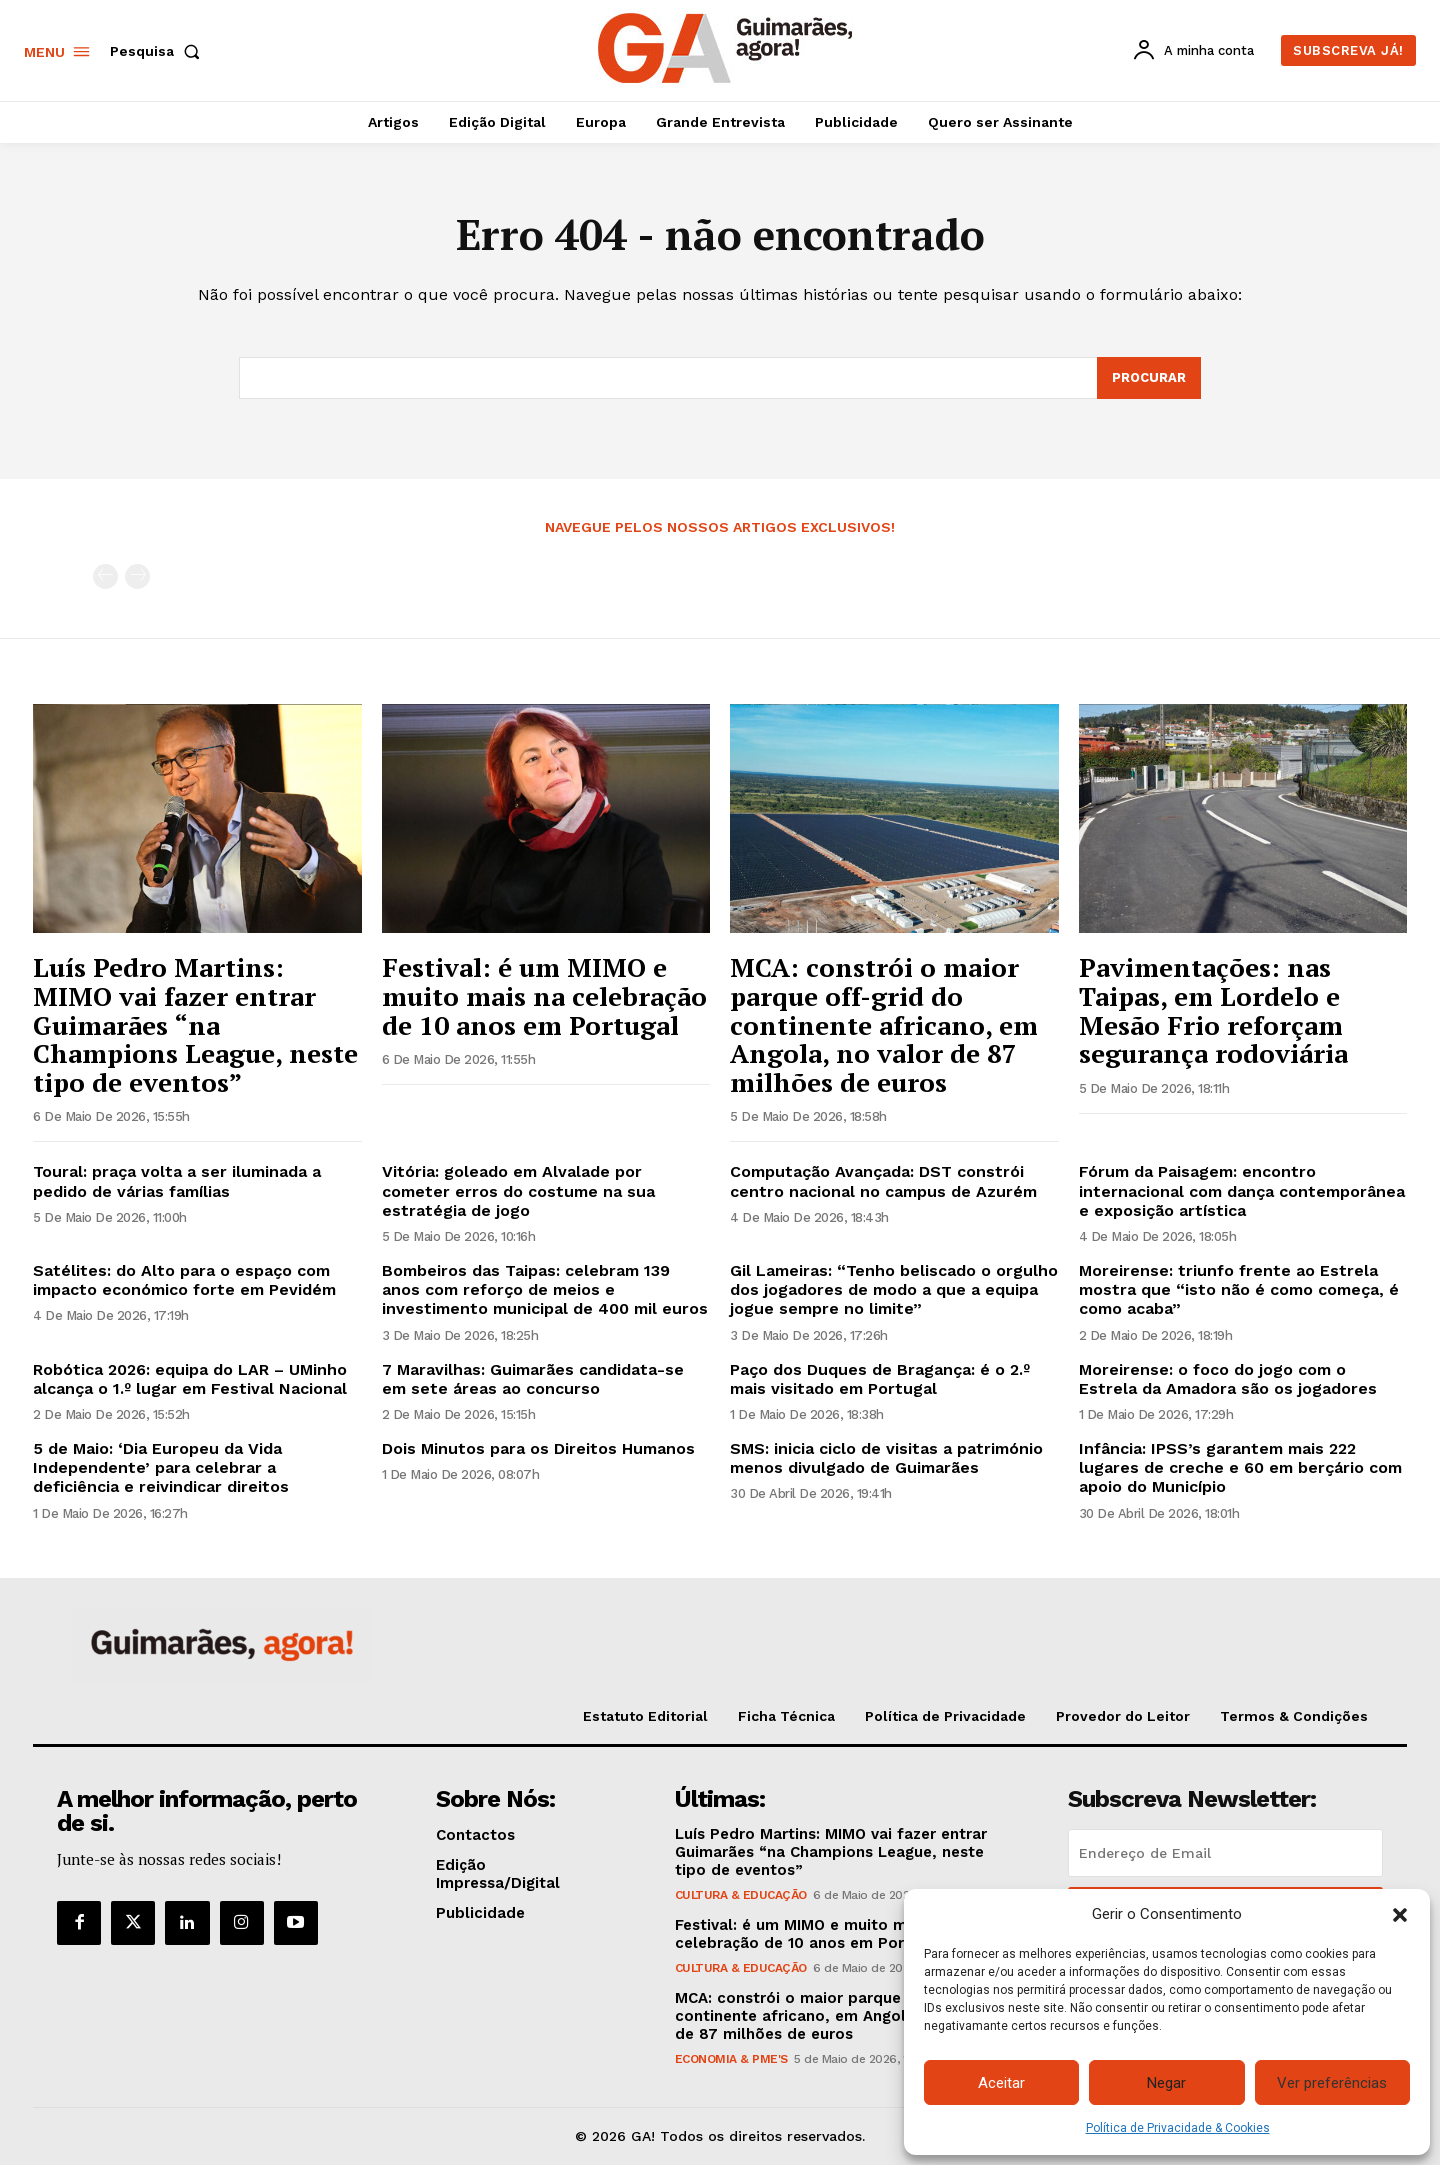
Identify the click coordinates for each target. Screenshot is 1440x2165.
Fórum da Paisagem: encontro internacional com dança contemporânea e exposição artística (1242, 1190)
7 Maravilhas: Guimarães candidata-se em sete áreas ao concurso (533, 1379)
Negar (1166, 2083)
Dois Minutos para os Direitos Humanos (538, 1448)
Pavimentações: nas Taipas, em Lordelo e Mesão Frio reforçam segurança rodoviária (1213, 1010)
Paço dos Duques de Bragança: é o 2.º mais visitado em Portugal (880, 1379)
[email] (1225, 1853)
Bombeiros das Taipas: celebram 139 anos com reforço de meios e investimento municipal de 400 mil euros (545, 1289)
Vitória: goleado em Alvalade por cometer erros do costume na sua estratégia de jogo (518, 1190)
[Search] (1149, 378)
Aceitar (1001, 2083)
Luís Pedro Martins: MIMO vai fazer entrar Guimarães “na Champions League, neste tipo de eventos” (195, 1024)
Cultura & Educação (741, 1895)
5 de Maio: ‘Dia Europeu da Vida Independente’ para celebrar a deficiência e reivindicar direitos (161, 1467)
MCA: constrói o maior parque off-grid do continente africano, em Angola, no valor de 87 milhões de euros (884, 1024)
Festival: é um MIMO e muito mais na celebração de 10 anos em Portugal (544, 995)
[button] (1400, 1915)
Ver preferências (1332, 2083)
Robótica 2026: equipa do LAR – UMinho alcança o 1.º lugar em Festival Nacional (190, 1379)
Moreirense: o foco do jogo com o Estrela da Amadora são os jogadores (1228, 1379)
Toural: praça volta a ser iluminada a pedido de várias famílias (177, 1181)
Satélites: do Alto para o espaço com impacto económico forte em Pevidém (184, 1280)
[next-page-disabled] (137, 576)
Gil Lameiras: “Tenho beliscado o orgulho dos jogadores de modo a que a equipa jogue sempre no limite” (894, 1289)
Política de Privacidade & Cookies (1178, 2128)
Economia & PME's (731, 2059)
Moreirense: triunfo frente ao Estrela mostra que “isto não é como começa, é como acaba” (1239, 1289)
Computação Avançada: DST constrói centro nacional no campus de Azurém (883, 1181)
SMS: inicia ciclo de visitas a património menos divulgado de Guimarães (886, 1458)
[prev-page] (105, 576)
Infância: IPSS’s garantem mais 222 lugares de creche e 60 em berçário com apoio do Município (1240, 1467)
